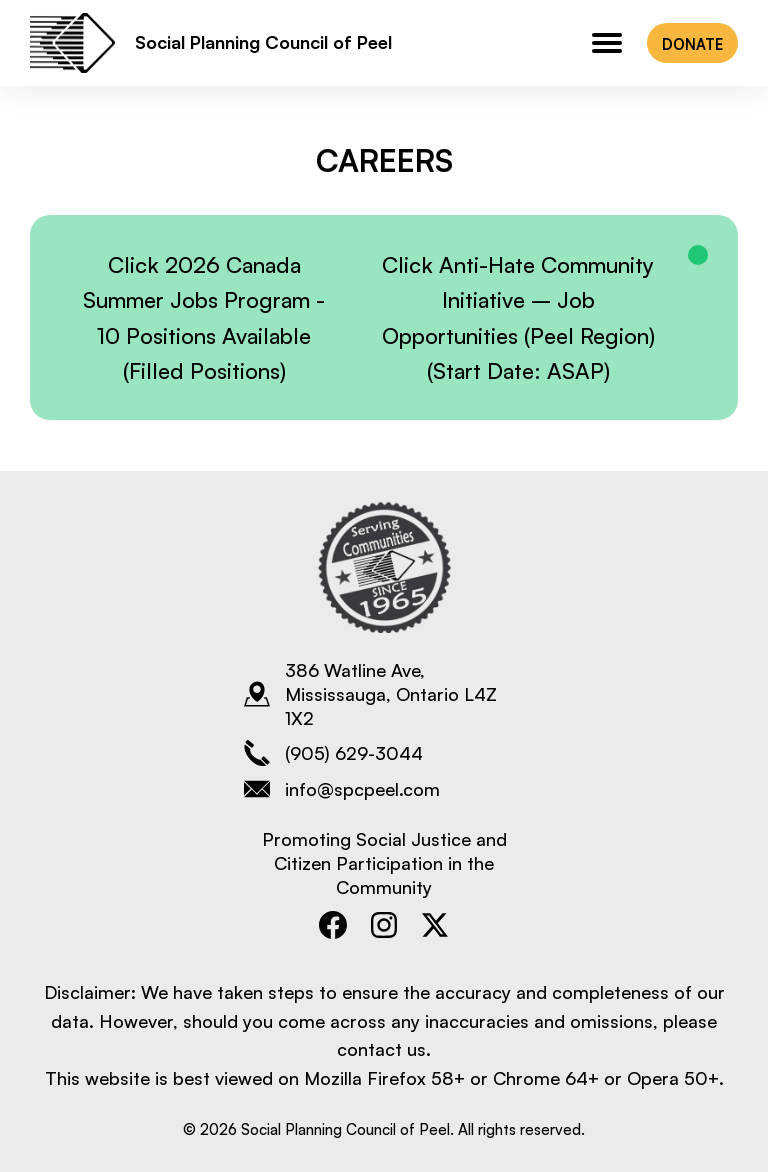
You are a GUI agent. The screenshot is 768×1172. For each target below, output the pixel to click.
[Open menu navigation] (607, 43)
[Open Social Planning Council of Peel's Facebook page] (333, 924)
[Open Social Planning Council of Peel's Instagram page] (384, 924)
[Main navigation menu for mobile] (607, 43)
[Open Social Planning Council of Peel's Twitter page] (435, 924)
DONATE (692, 44)
